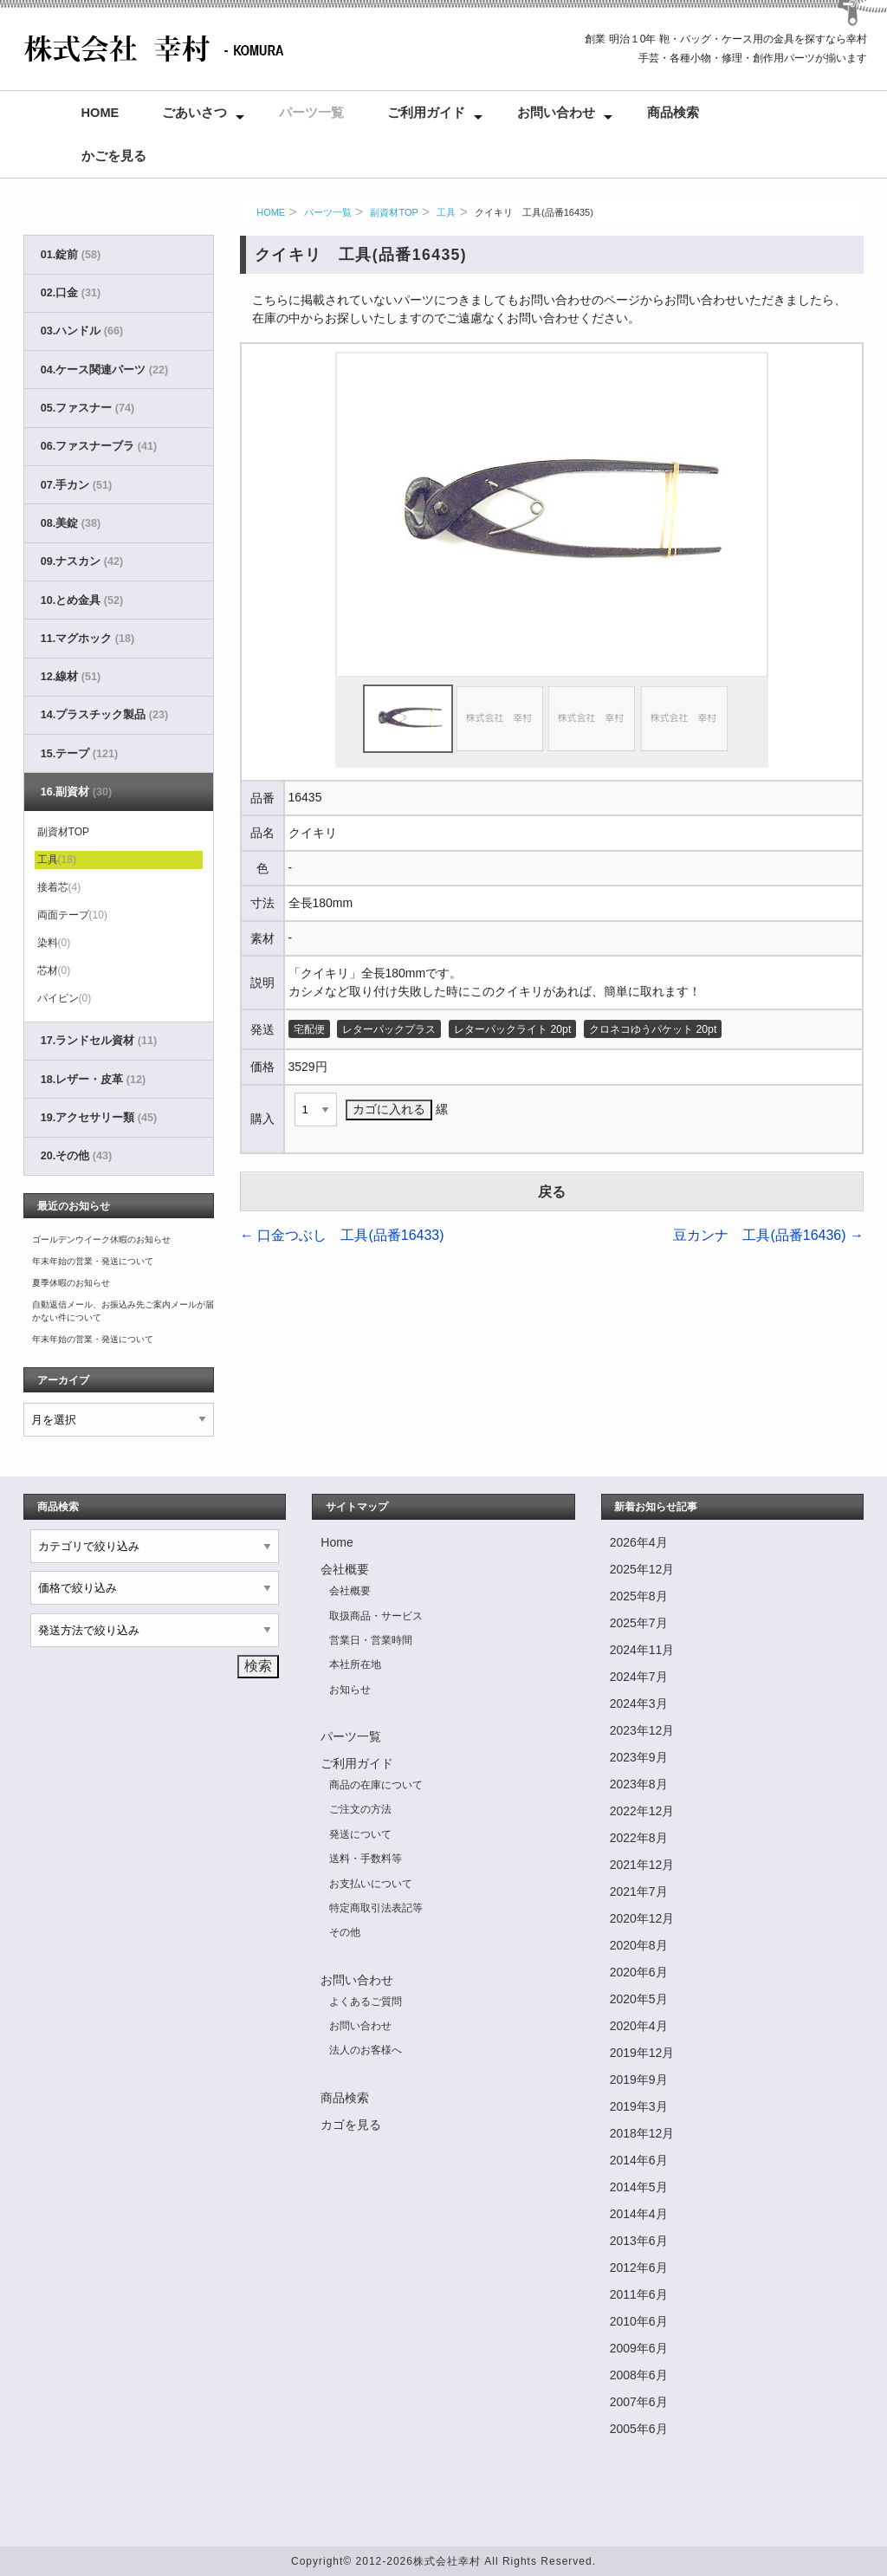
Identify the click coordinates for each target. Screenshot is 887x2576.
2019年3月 (639, 2106)
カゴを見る (350, 2125)
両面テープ (72, 915)
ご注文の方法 (360, 1809)
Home (100, 113)
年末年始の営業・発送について (92, 1261)
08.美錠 (70, 523)
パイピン (64, 998)
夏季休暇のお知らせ (71, 1283)
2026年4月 (639, 1542)
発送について (360, 1834)
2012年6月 (639, 2267)
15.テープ (79, 754)
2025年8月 (639, 1596)
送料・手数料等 (365, 1859)
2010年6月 (639, 2321)
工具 (446, 212)
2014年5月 (639, 2187)
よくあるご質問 (365, 2001)
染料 (54, 943)
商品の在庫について (376, 1785)
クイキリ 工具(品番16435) (534, 212)
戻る (552, 1191)
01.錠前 (70, 255)
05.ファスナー (87, 408)
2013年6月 (639, 2241)
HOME (270, 212)
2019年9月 (639, 2079)
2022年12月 (642, 1811)
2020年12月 (642, 1918)
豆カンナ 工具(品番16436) (768, 1235)
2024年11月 (642, 1650)
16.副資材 (76, 792)
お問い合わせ (556, 113)
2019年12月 (642, 2053)
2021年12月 (642, 1865)
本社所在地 (355, 1664)
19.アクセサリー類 (99, 1118)
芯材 (54, 970)
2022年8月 (639, 1838)
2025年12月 (642, 1569)
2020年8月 (639, 1945)
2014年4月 (639, 2214)
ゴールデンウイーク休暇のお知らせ (101, 1239)
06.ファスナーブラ (99, 446)
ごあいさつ (194, 113)
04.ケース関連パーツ (104, 370)
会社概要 (344, 1569)
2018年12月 (642, 2133)
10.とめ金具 (82, 600)
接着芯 (59, 887)
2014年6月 (639, 2160)
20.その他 (76, 1156)
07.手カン (76, 485)
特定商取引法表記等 (376, 1908)
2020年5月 (639, 1999)
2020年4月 (639, 2026)
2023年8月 (639, 1784)
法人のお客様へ (365, 2050)
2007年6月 (639, 2402)
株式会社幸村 (447, 2561)
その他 (344, 1932)
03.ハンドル (82, 331)
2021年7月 (639, 1891)
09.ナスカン (82, 561)
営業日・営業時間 (370, 1640)
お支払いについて (370, 1884)
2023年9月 (639, 1757)
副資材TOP (394, 212)
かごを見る (113, 156)
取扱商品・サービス (376, 1616)
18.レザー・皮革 (93, 1080)
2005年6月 (639, 2429)
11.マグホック (87, 639)
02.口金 (70, 293)
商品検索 (673, 113)
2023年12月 (642, 1730)
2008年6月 (639, 2375)
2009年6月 (639, 2348)
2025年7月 (639, 1623)
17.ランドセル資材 (99, 1041)
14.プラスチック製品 (104, 715)
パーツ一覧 (311, 113)
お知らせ (350, 1690)
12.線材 (70, 677)
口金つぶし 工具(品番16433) (342, 1235)
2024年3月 (639, 1703)
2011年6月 (639, 2294)
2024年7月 (639, 1677)
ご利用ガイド (426, 113)
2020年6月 (639, 1972)
